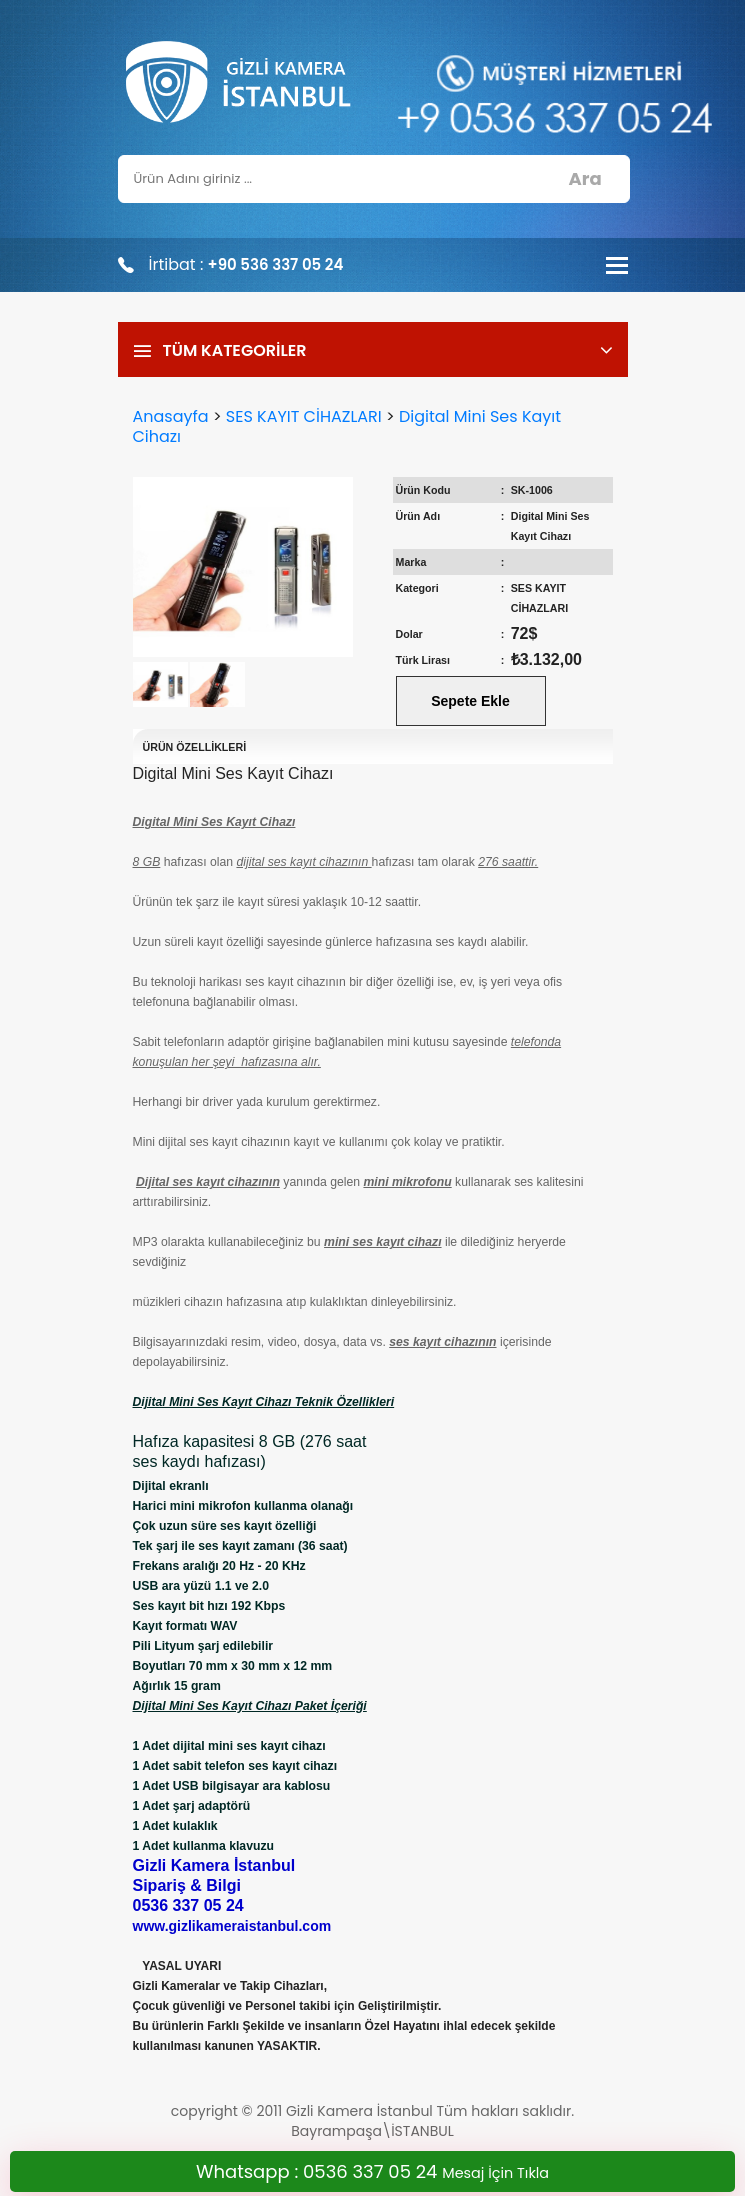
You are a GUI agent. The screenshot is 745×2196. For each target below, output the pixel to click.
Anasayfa (171, 416)
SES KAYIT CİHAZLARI (304, 416)
